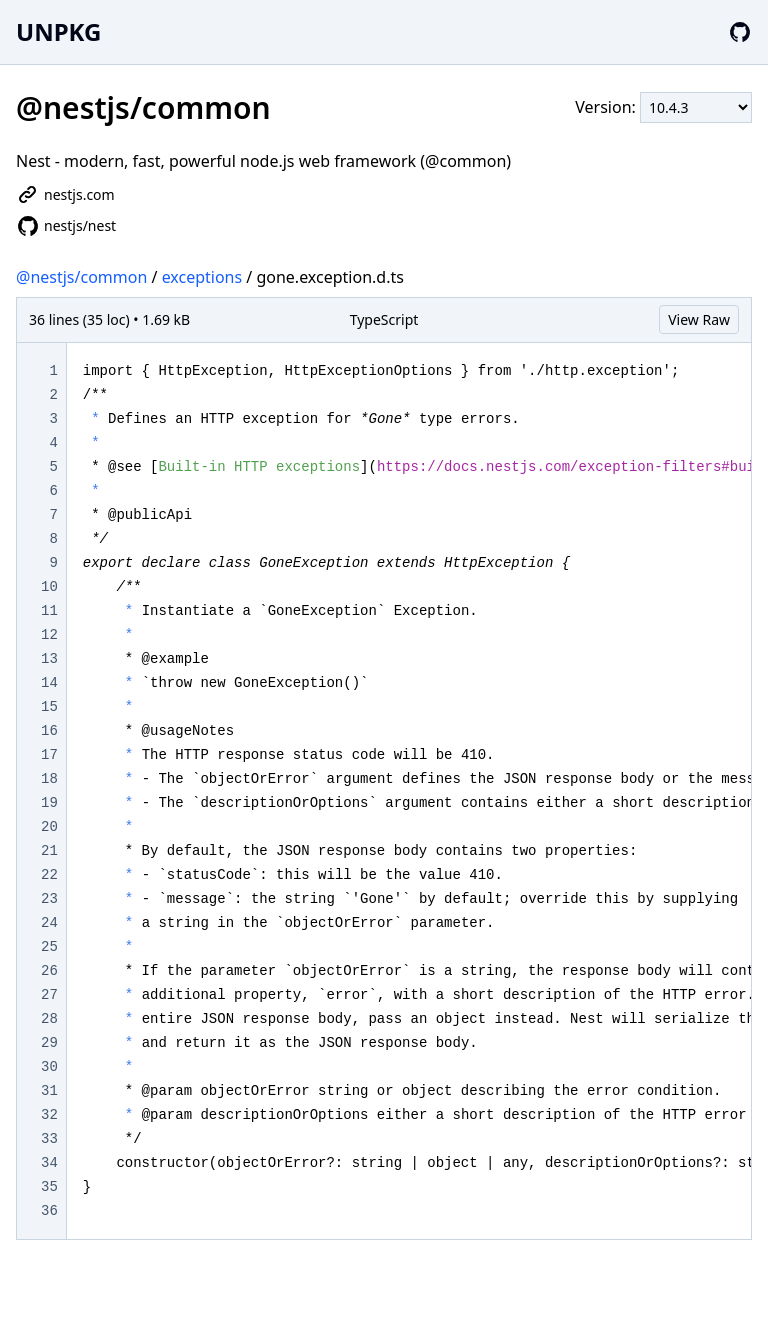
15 (49, 707)
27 (49, 995)
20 (49, 827)
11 (49, 611)
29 (49, 1043)
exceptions (202, 277)
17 (49, 755)
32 (49, 1115)
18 (49, 779)
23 (49, 899)
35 (49, 1187)
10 (49, 587)
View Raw (699, 319)
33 (49, 1139)
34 (49, 1163)
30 (49, 1067)
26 (49, 971)
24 (49, 923)
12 (49, 635)
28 (49, 1019)
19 (49, 803)
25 (49, 947)
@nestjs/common (81, 277)
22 (49, 875)
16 (49, 731)
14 (49, 683)
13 (49, 659)
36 (49, 1211)
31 (49, 1091)
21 (49, 851)
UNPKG (58, 31)
